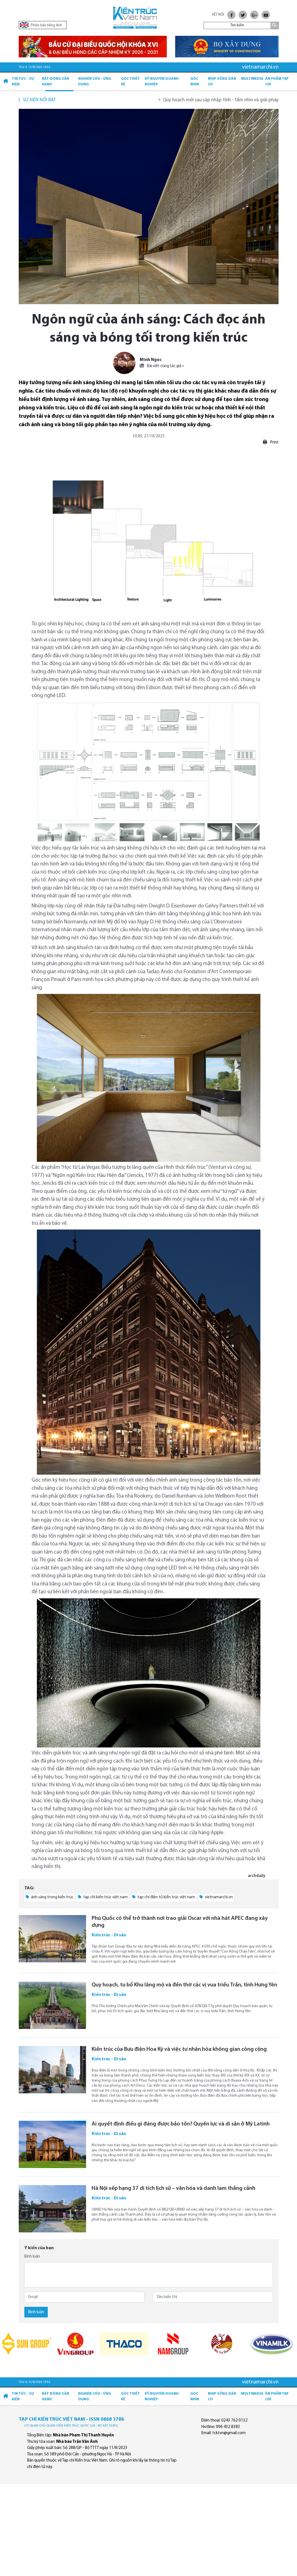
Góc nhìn (194, 81)
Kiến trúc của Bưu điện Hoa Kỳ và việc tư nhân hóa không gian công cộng (179, 2049)
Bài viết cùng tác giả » (162, 366)
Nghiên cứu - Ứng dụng (94, 81)
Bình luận (32, 2256)
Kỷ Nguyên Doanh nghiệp (162, 81)
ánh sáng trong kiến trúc (49, 1897)
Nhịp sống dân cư (222, 81)
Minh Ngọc (151, 360)
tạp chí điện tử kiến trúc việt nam (163, 1897)
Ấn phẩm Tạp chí (277, 81)
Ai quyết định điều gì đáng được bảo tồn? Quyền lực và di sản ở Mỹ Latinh (181, 2124)
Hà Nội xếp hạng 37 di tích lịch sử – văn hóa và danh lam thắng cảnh (173, 2188)
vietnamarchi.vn (216, 1897)
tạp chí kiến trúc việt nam (103, 1897)
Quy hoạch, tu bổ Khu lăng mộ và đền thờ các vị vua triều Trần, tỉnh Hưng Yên (184, 1985)
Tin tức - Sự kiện (23, 81)
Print (271, 442)
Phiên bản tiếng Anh (41, 25)
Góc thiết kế (130, 81)
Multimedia (252, 79)
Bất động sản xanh (55, 81)
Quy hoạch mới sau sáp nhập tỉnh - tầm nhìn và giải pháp (229, 100)
